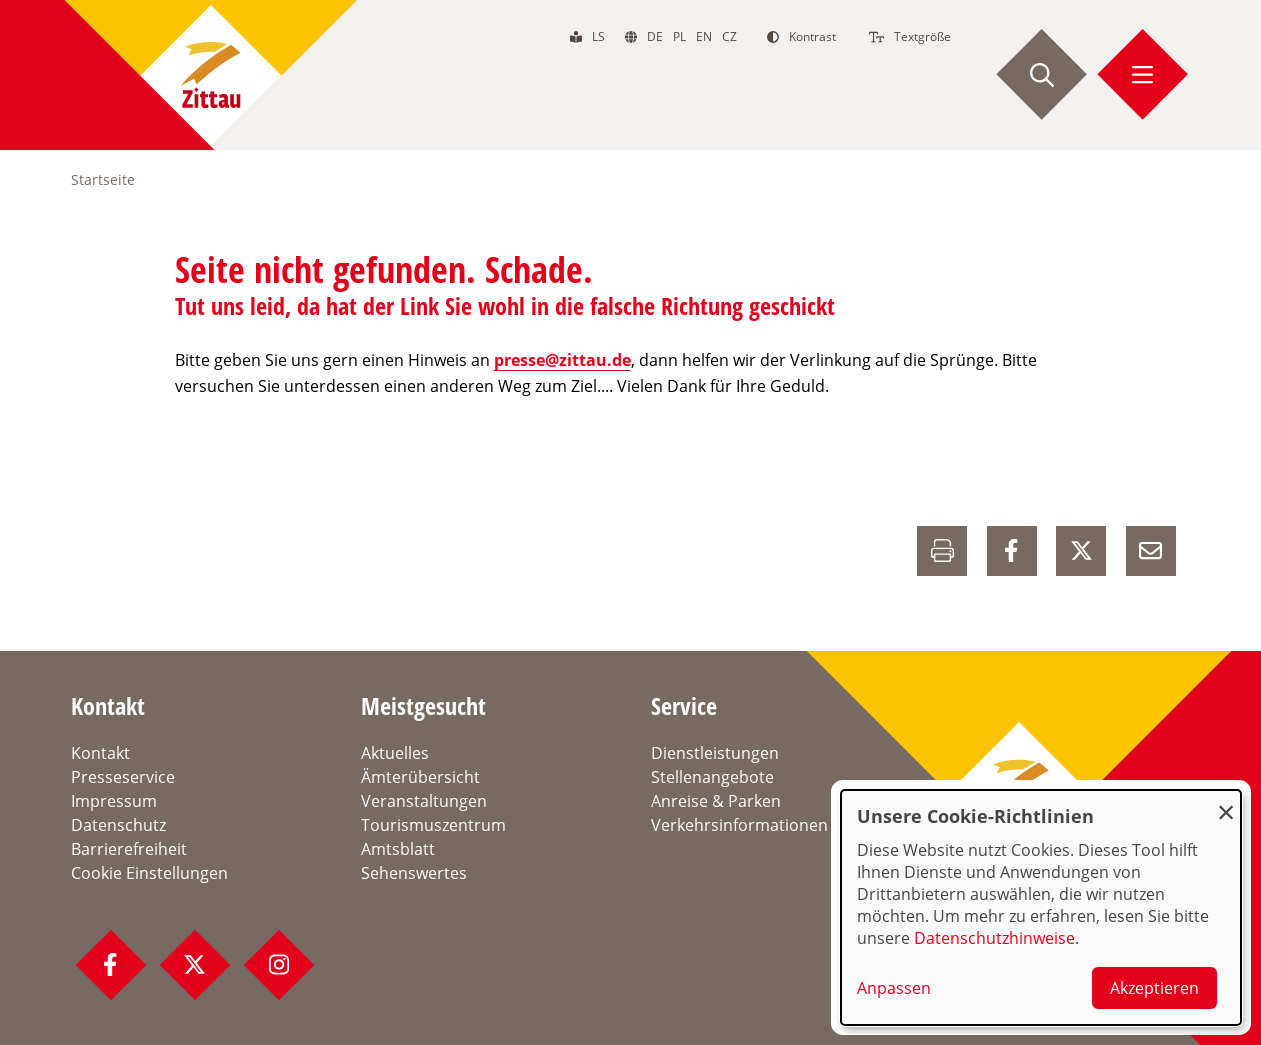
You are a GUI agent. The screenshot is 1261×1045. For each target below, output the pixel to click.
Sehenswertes (414, 873)
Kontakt (100, 753)
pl (679, 36)
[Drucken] (942, 551)
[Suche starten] (1042, 75)
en (704, 36)
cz (729, 36)
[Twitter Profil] (195, 965)
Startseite (103, 179)
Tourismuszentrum (433, 825)
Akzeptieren (1154, 988)
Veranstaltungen (424, 801)
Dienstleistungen (715, 753)
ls (598, 36)
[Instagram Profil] (279, 965)
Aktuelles (395, 753)
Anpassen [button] (894, 988)
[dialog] (1041, 907)
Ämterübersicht (420, 777)
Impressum (114, 801)
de (655, 36)
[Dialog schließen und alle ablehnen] (1226, 802)
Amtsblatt (398, 849)
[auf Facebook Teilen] (1012, 551)
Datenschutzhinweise (994, 938)
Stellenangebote (712, 777)
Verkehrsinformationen (739, 825)
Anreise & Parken (716, 801)
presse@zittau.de (562, 360)
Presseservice (123, 777)
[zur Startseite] (211, 75)
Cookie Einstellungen (149, 873)
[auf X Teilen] (1081, 551)
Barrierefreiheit (129, 849)
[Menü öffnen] (1143, 75)
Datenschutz (118, 825)
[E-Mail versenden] (1151, 551)
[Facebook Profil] (111, 965)
